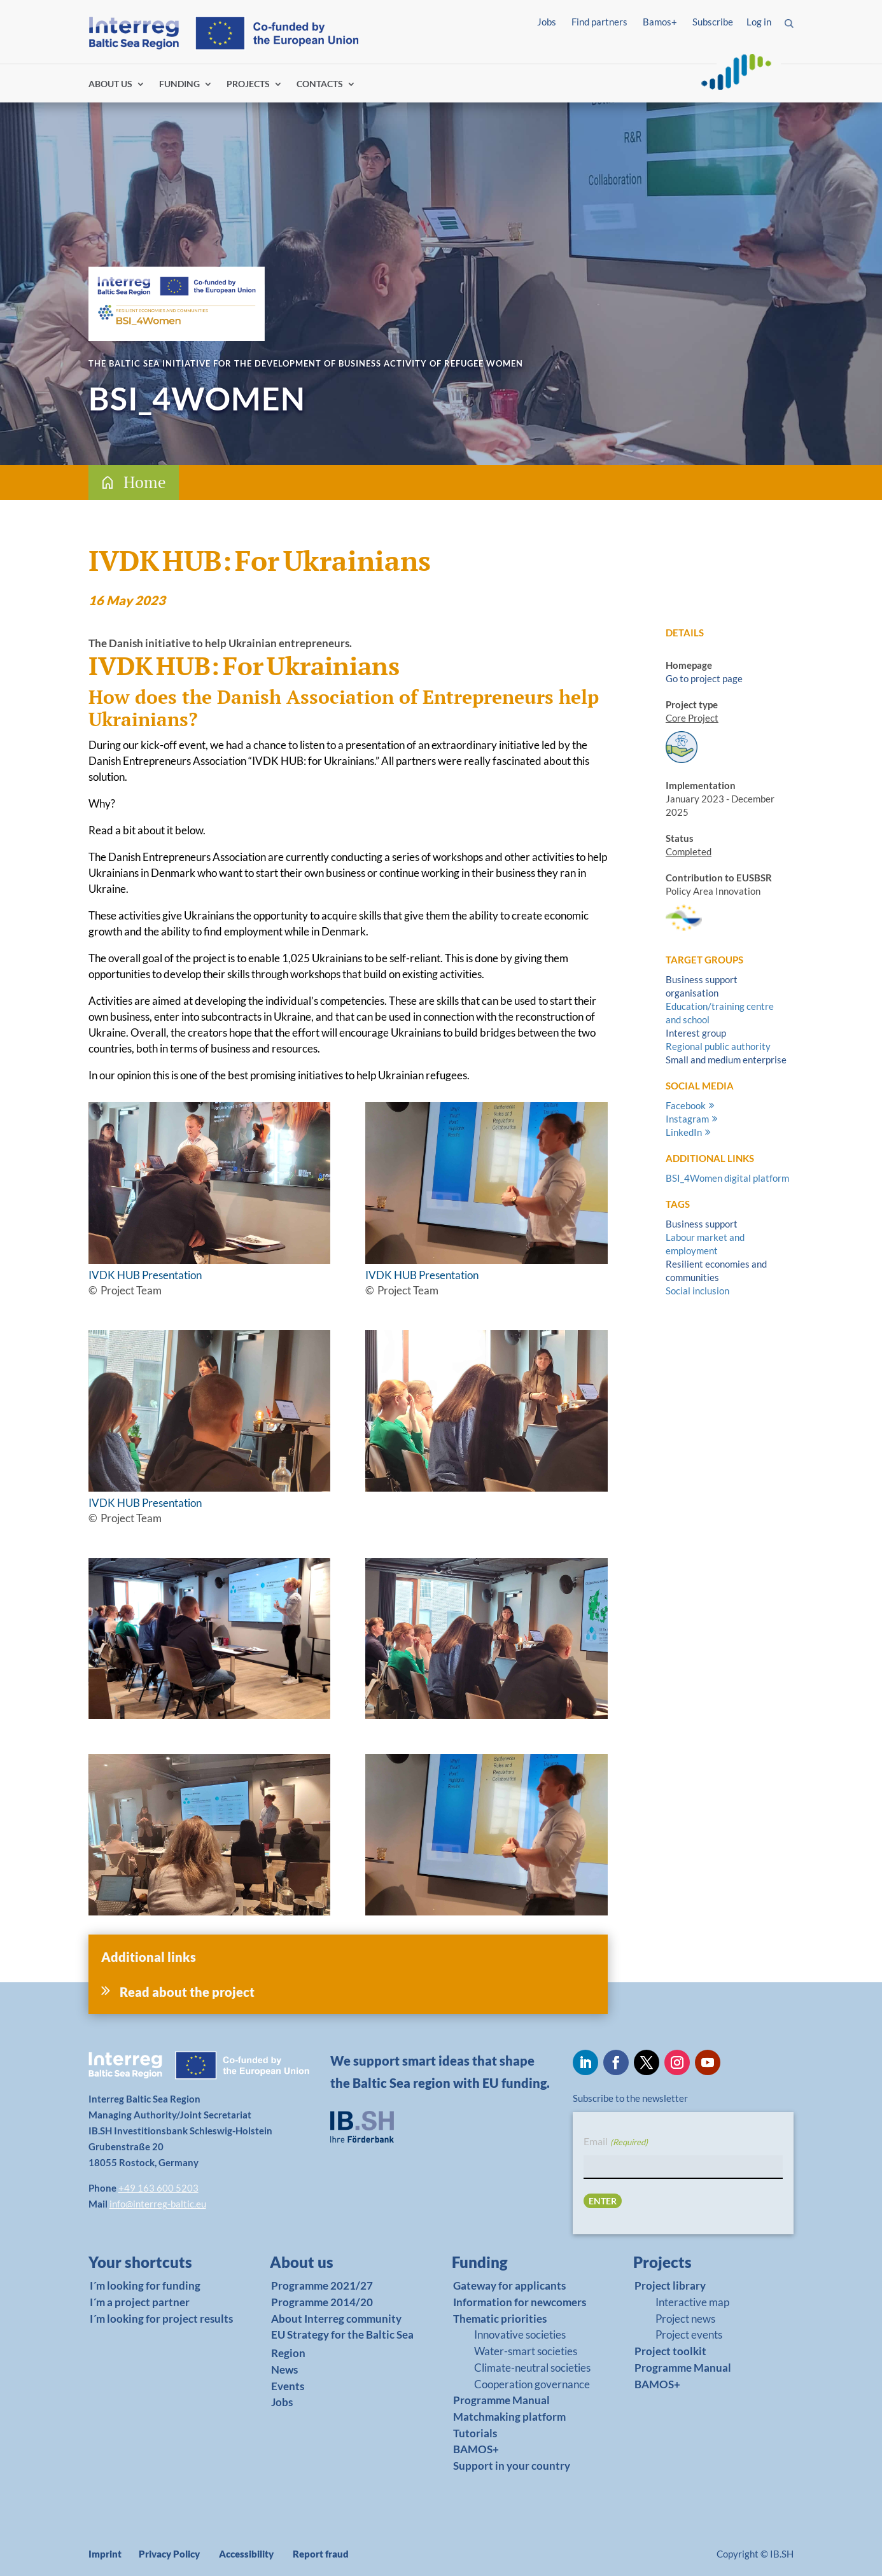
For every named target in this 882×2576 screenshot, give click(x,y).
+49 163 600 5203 (158, 2188)
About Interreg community (336, 2318)
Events (287, 2386)
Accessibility (246, 2553)
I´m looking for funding (145, 2285)
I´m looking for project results (161, 2318)
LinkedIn (684, 1132)
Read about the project (187, 1991)
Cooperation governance (532, 2384)
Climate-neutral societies (532, 2367)
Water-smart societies (525, 2351)
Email (615, 2142)
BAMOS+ (476, 2449)
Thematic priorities (500, 2318)
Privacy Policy (169, 2553)
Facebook (686, 1105)
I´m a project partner (140, 2302)
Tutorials (475, 2433)
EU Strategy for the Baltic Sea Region (342, 2344)
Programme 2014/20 (322, 2302)
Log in (758, 21)
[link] (152, 2265)
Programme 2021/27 (322, 2285)
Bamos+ (660, 21)
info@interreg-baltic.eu (157, 2203)
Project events (688, 2334)
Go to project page (704, 678)
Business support (702, 1223)
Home (144, 482)
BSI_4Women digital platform (727, 1178)
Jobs (546, 21)
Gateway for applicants (509, 2285)
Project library (670, 2285)
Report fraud (321, 2553)
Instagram (687, 1118)
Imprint (105, 2553)
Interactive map (692, 2302)
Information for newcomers (519, 2302)
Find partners (599, 21)
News (284, 2369)
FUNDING (179, 84)
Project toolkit (670, 2351)
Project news (685, 2318)
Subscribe (712, 21)
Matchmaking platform (509, 2416)
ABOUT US (110, 84)
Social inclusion (697, 1290)
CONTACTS (320, 84)
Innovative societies (520, 2334)
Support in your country (511, 2465)
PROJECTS (248, 84)
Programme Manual (501, 2400)
